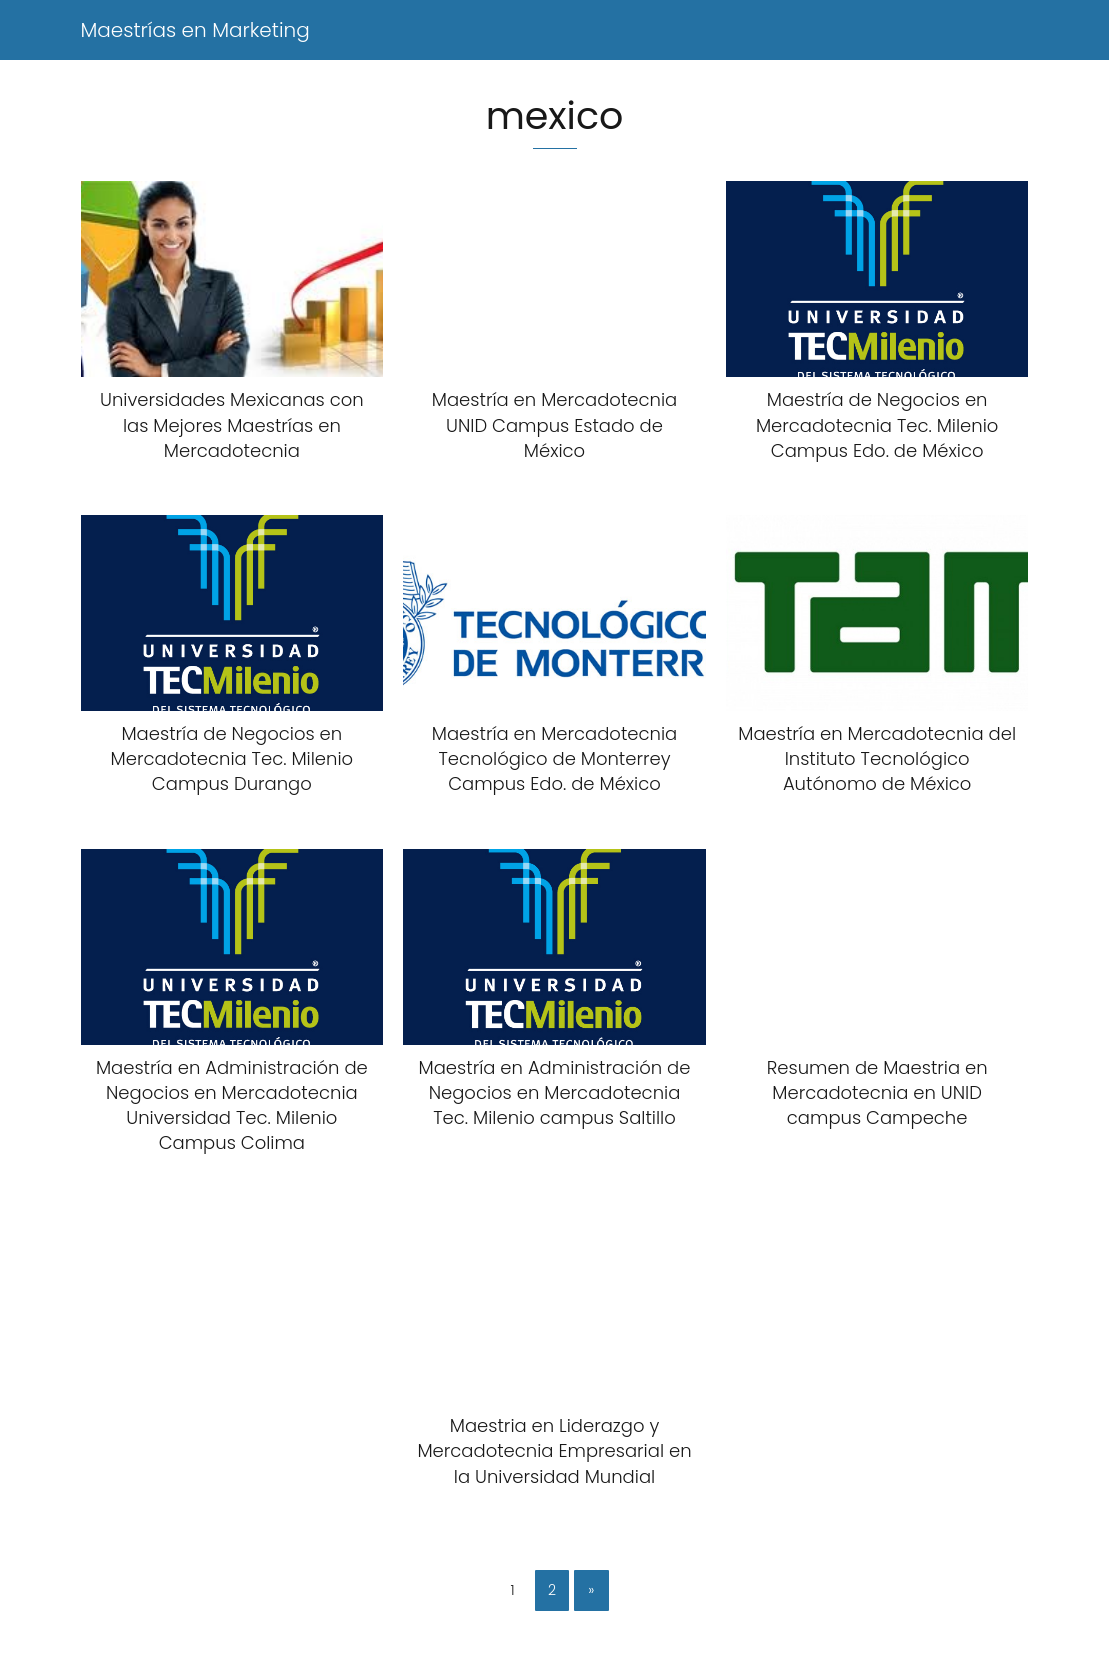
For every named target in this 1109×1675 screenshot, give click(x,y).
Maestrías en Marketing (195, 30)
